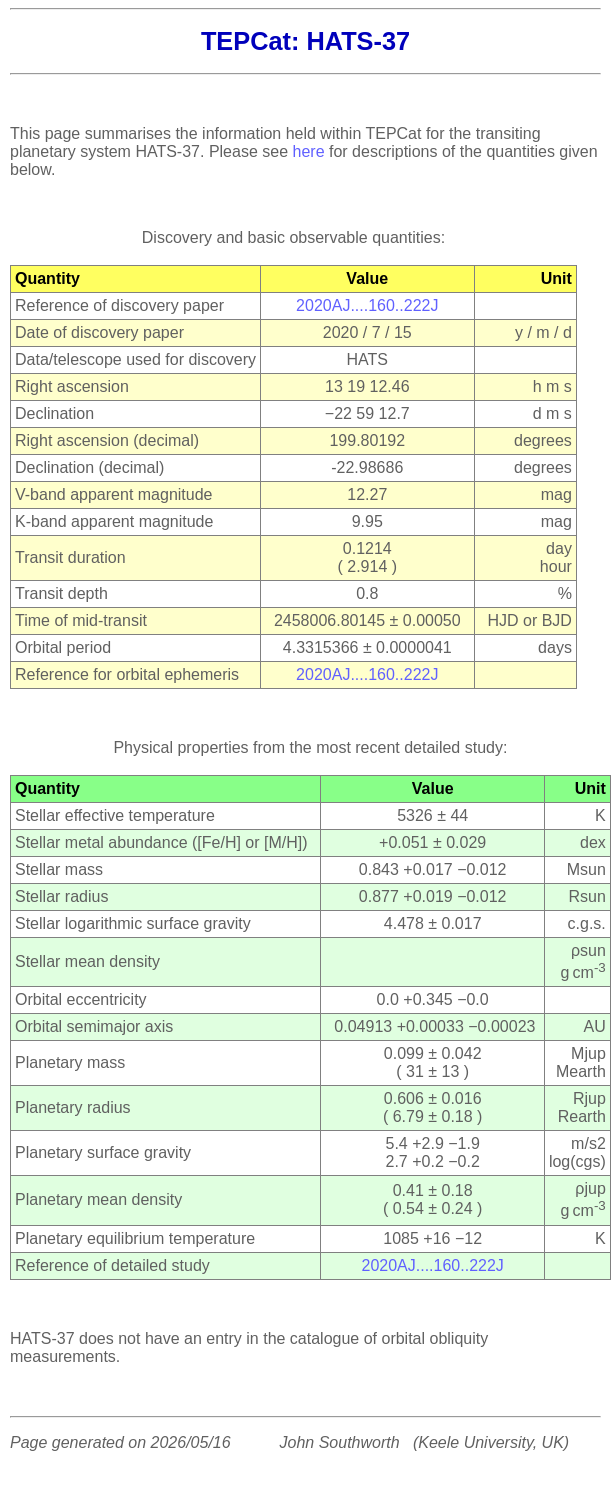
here (309, 151)
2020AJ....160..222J (367, 305)
